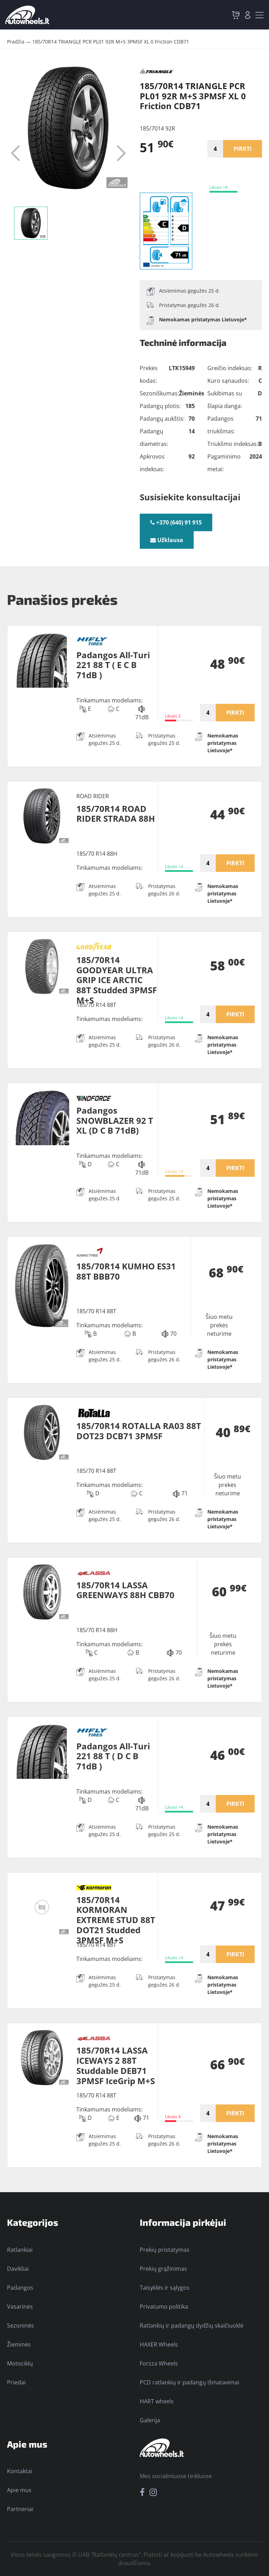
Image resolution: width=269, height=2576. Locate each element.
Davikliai (18, 2269)
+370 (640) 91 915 (176, 522)
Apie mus (19, 2490)
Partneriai (20, 2509)
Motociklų (20, 2363)
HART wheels (157, 2401)
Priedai (16, 2382)
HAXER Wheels (159, 2344)
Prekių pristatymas (164, 2250)
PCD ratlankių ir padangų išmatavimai (189, 2382)
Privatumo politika (164, 2306)
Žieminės (19, 2344)
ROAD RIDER (92, 796)
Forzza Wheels (159, 2363)
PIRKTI (242, 149)
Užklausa (166, 540)
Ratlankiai (20, 2250)
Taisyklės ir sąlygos (164, 2287)
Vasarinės (20, 2306)
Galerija (150, 2420)
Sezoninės (20, 2325)
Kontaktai (19, 2471)
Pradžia (16, 41)
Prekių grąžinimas (163, 2269)
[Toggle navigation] (259, 15)
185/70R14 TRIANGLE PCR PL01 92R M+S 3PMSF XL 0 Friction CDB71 (110, 41)
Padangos (20, 2287)
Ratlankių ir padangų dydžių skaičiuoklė (191, 2325)
